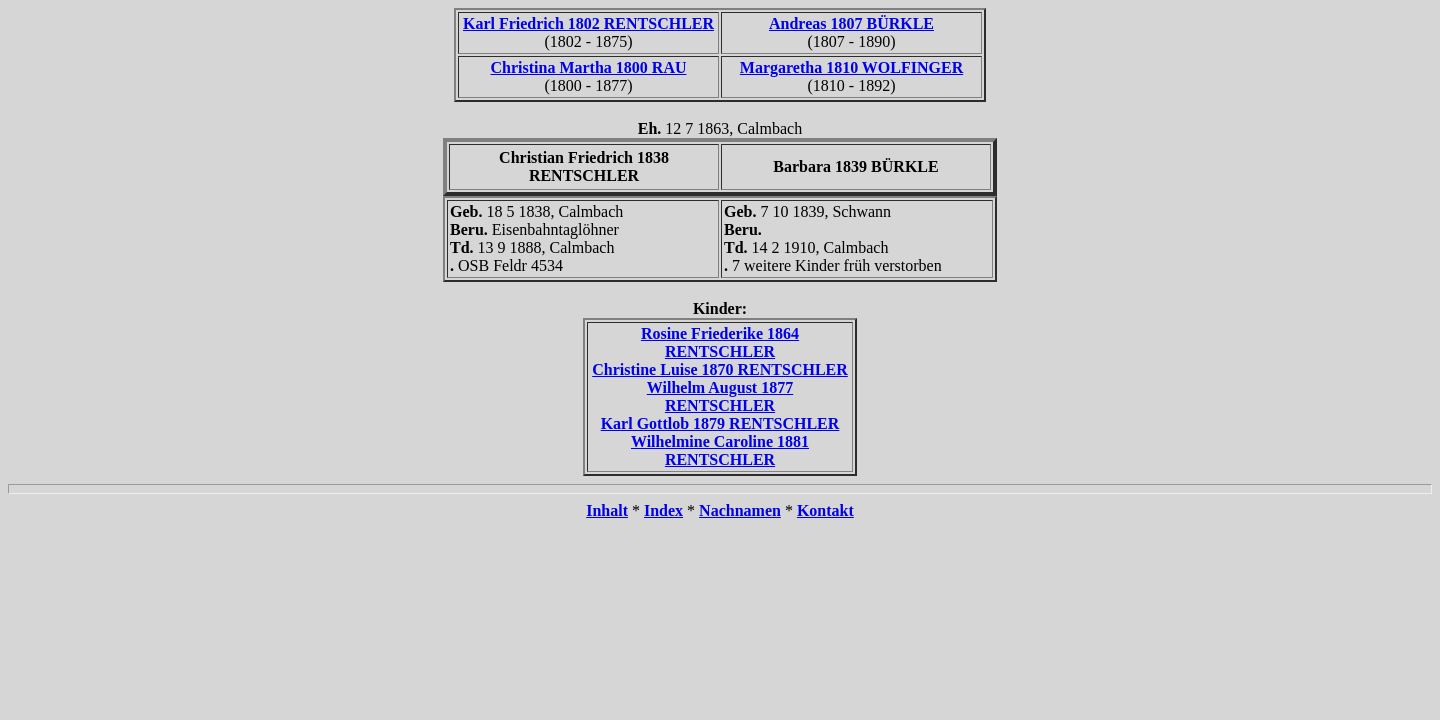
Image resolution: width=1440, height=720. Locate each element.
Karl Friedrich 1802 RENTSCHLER (588, 23)
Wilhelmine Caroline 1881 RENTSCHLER (720, 450)
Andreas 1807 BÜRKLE (851, 23)
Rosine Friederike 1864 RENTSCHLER (720, 342)
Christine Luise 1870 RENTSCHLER (720, 369)
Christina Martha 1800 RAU (589, 67)
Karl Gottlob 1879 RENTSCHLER (720, 423)
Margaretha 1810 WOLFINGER (851, 67)
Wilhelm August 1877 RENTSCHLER (720, 396)
